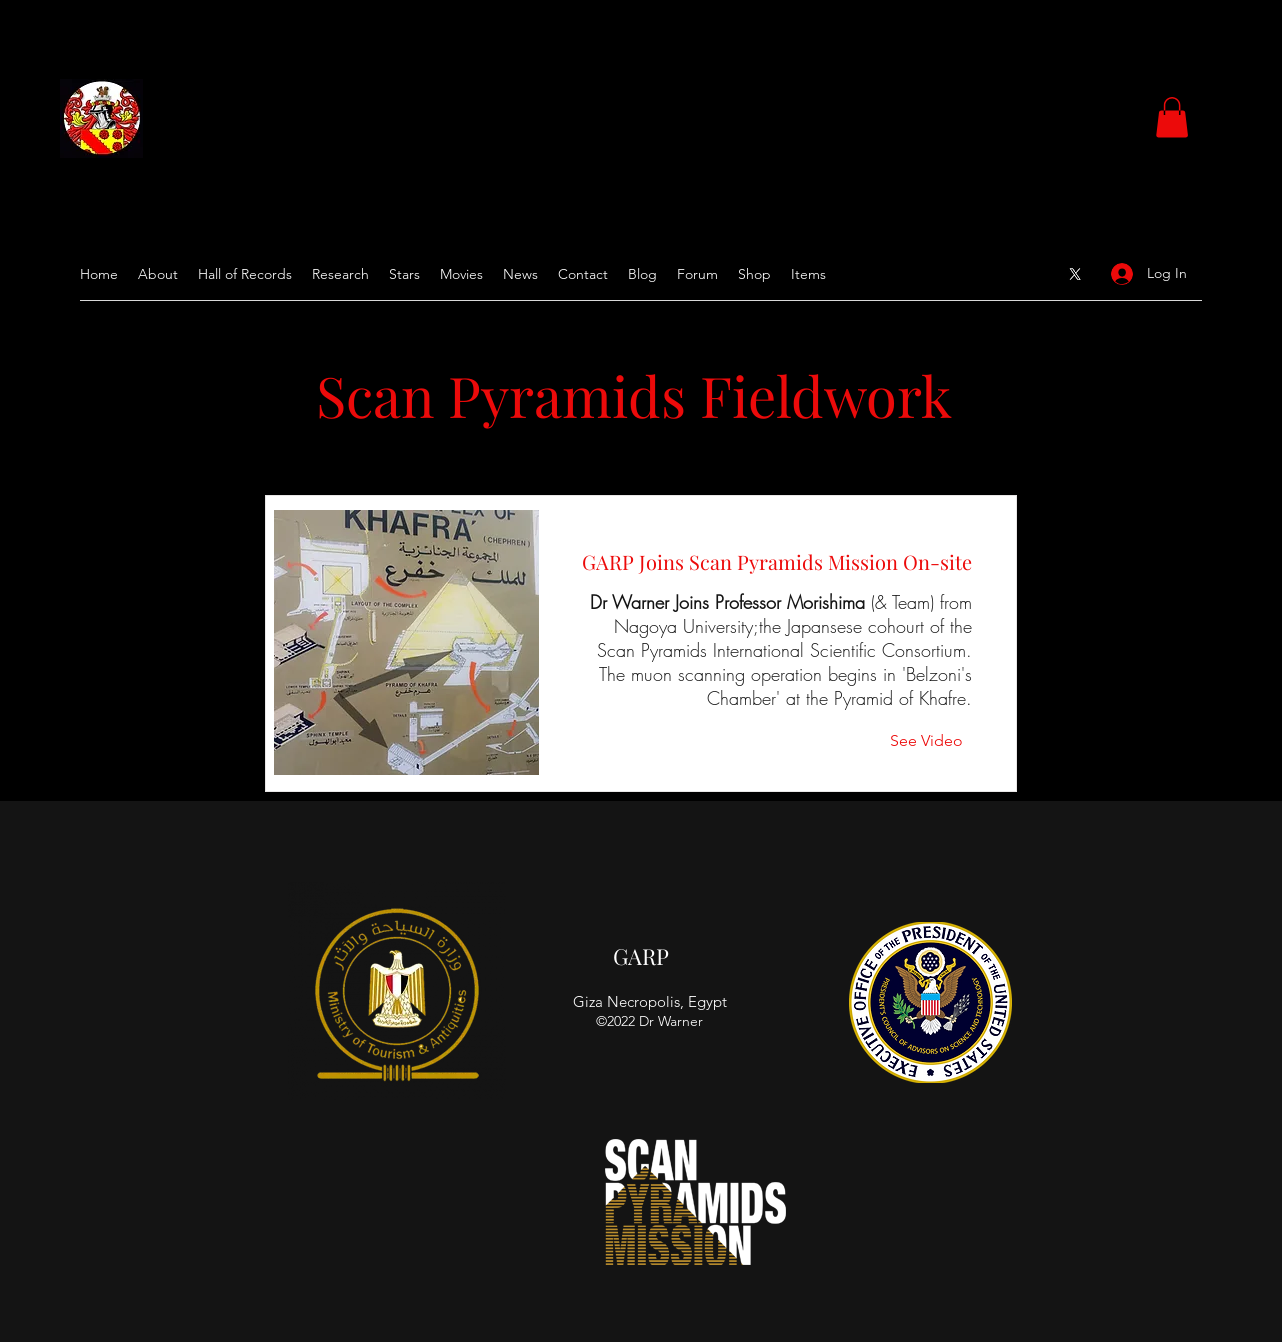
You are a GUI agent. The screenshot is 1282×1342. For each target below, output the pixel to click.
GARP (641, 956)
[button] (1172, 117)
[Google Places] (1075, 274)
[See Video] (931, 741)
